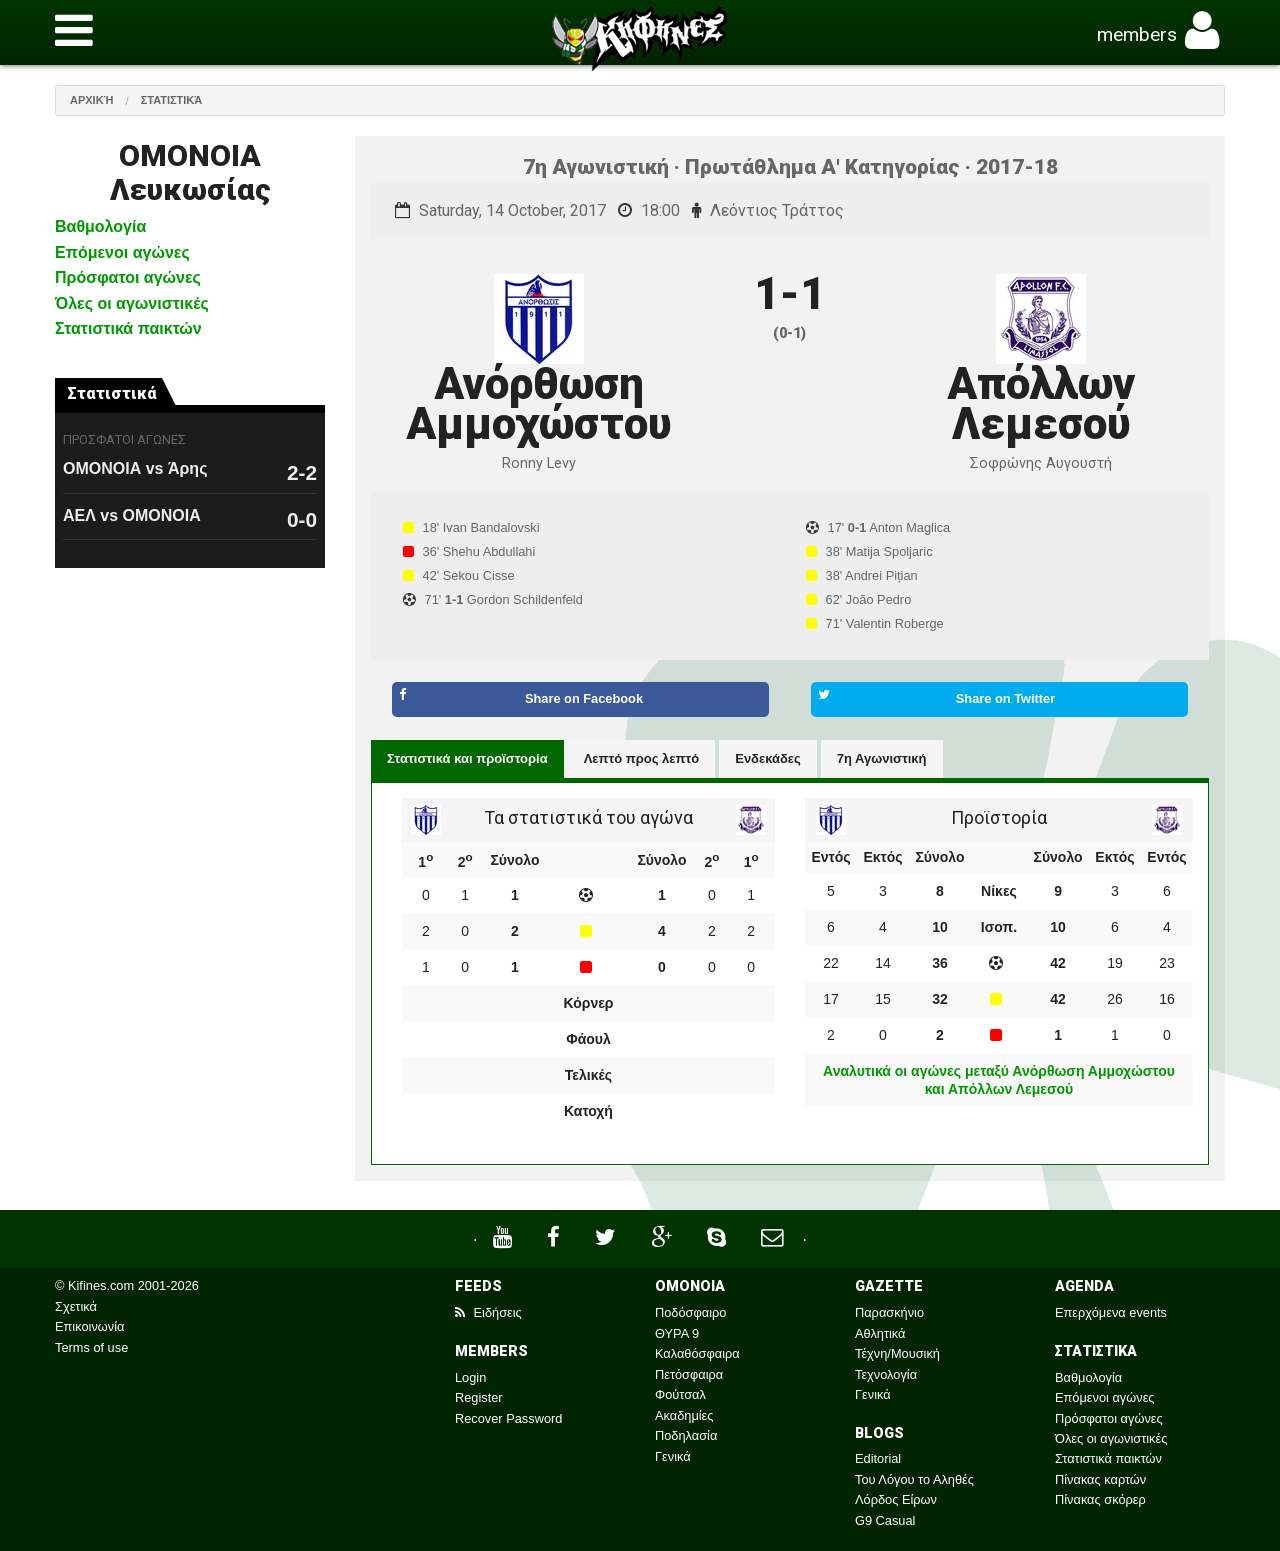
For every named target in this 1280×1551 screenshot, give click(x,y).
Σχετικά (76, 1306)
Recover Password (508, 1418)
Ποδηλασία (686, 1435)
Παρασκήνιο (889, 1312)
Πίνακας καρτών (1100, 1479)
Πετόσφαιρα (689, 1374)
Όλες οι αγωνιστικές (132, 303)
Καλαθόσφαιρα (697, 1353)
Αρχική (92, 100)
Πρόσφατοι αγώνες (128, 277)
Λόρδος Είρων (896, 1499)
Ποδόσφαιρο (690, 1312)
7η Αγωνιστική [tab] (882, 758)
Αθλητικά (880, 1333)
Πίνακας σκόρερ (1100, 1499)
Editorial (878, 1458)
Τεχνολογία (886, 1374)
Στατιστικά (172, 100)
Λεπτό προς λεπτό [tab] (642, 758)
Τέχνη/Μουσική (897, 1353)
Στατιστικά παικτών (128, 328)
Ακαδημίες (684, 1415)
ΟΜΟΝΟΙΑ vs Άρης (135, 468)
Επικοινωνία (89, 1326)
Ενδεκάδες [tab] (768, 758)
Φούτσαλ (680, 1394)
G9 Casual (885, 1520)
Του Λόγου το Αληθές (914, 1479)
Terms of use (91, 1347)
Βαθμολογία (100, 226)
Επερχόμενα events (1111, 1312)
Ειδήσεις (488, 1312)
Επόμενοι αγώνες (122, 252)
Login (470, 1377)
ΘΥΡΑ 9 (677, 1333)
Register (479, 1397)
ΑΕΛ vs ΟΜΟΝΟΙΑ (132, 515)
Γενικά (673, 1456)
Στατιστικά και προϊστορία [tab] (467, 758)
